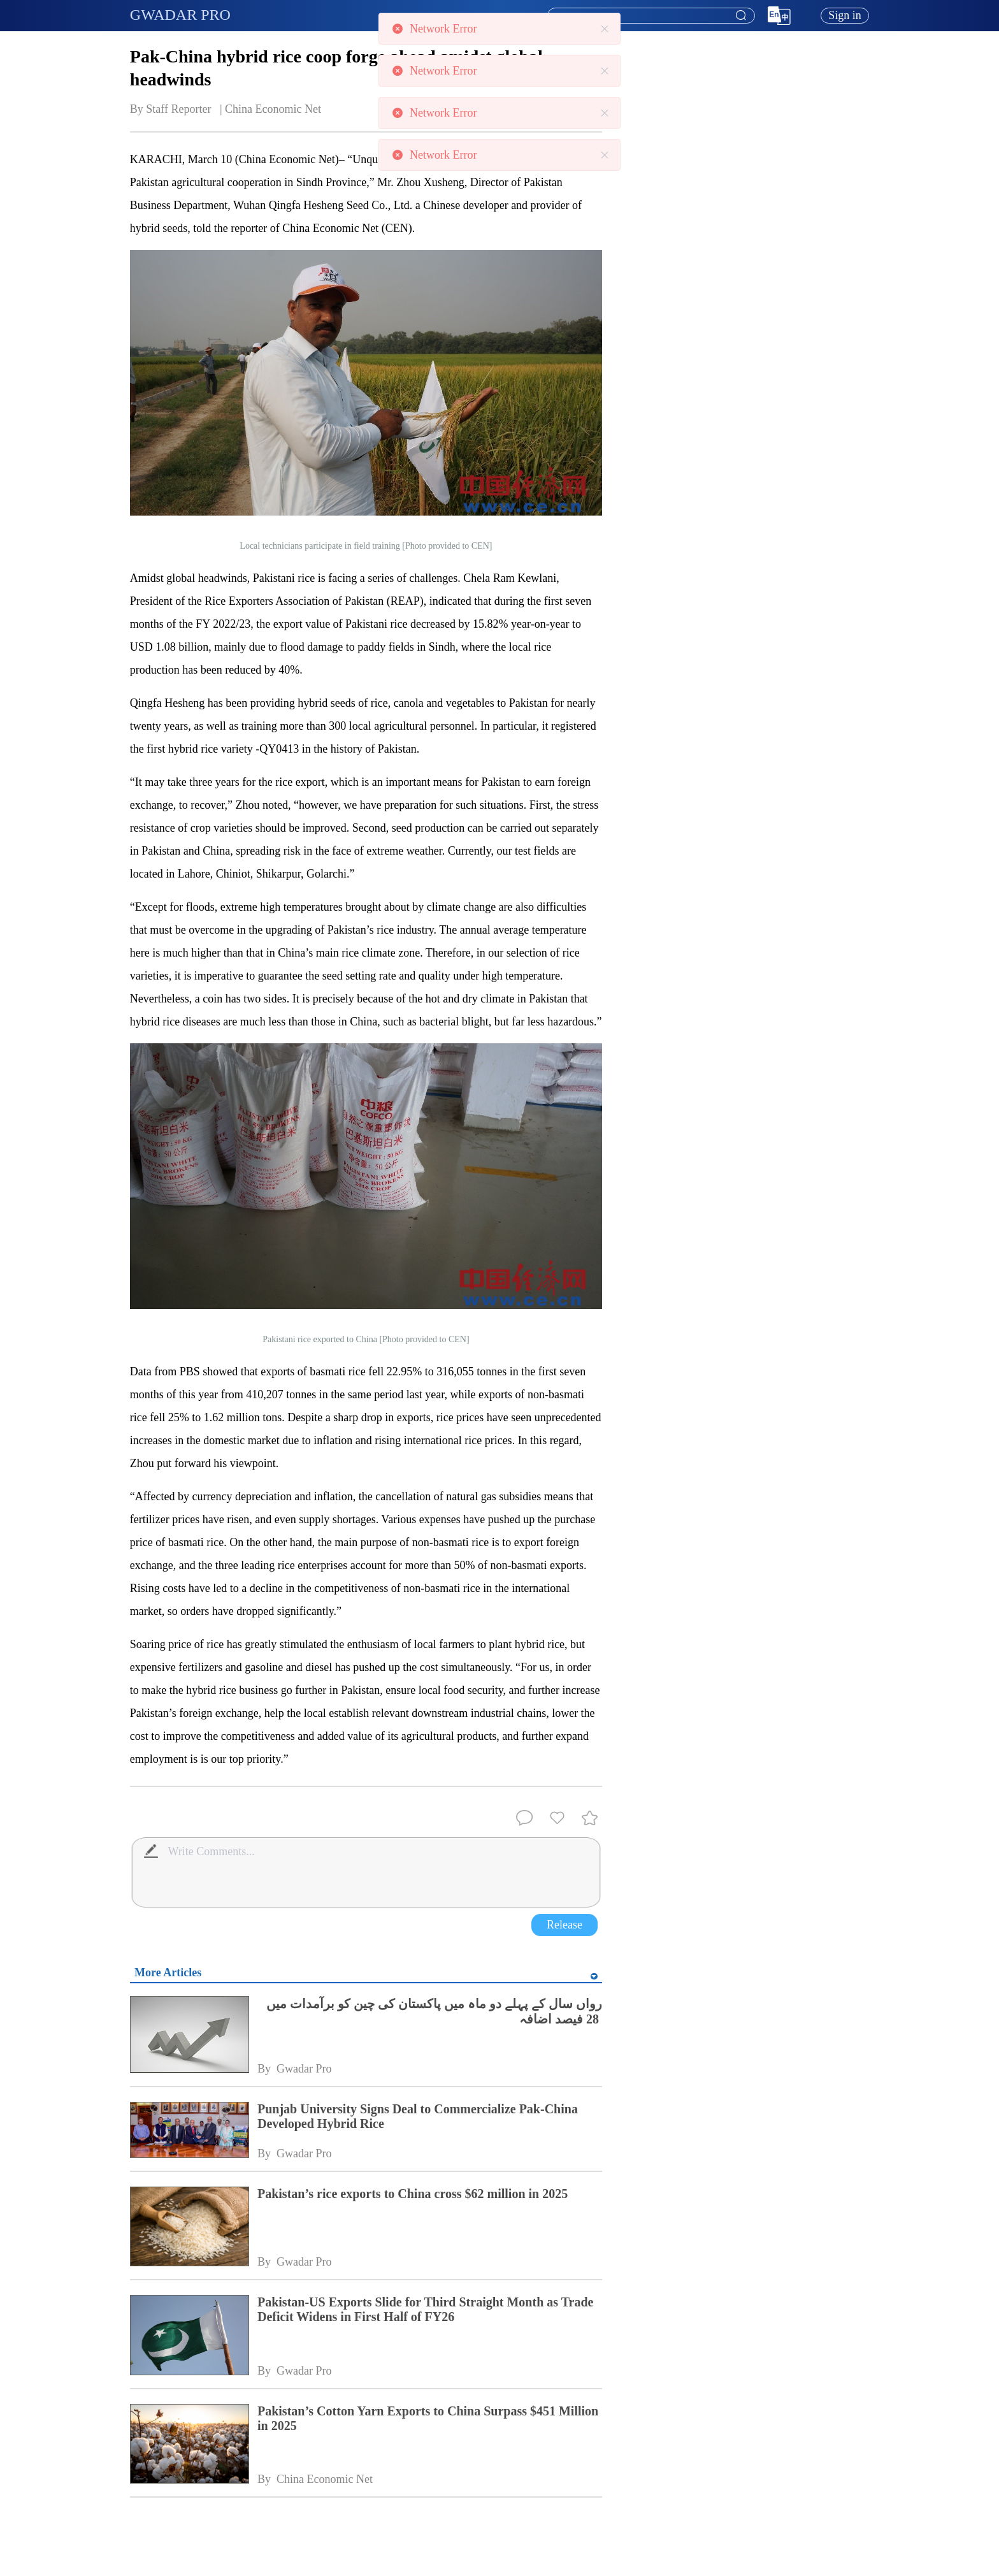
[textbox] (651, 16)
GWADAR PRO (180, 14)
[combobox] (650, 16)
